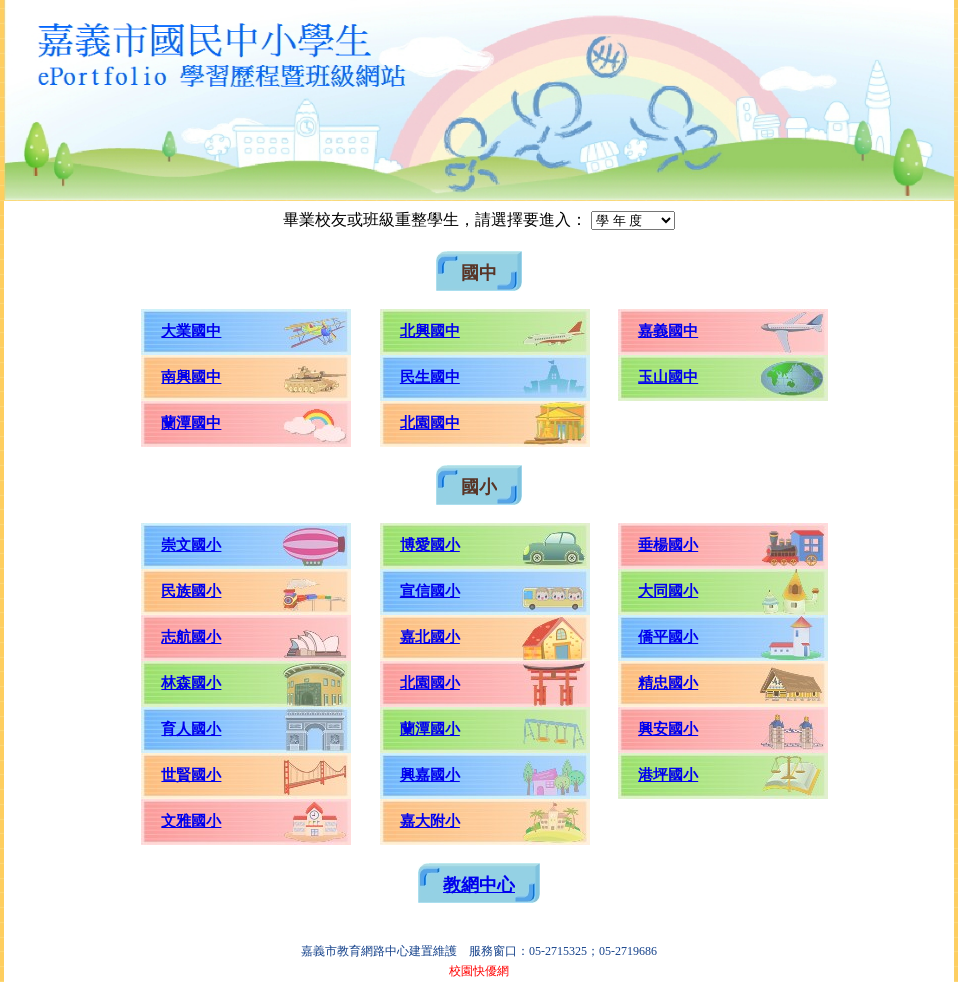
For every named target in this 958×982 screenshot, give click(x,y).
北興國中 (430, 331)
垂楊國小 (668, 545)
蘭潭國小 (430, 729)
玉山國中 (668, 377)
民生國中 (430, 377)
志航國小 (191, 637)
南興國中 (191, 377)
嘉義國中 (668, 331)
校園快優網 (479, 971)
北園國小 (430, 683)
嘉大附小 (430, 821)
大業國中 (191, 331)
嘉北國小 (430, 637)
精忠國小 (668, 683)
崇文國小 (191, 545)
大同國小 (668, 591)
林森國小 (191, 683)
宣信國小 (430, 591)
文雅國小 (191, 821)
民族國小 (191, 591)
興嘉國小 (430, 775)
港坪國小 (668, 775)
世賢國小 (191, 775)
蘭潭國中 (191, 423)
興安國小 (668, 729)
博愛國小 (430, 545)
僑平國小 (668, 637)
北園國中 (430, 423)
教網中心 (479, 885)
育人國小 (191, 729)
